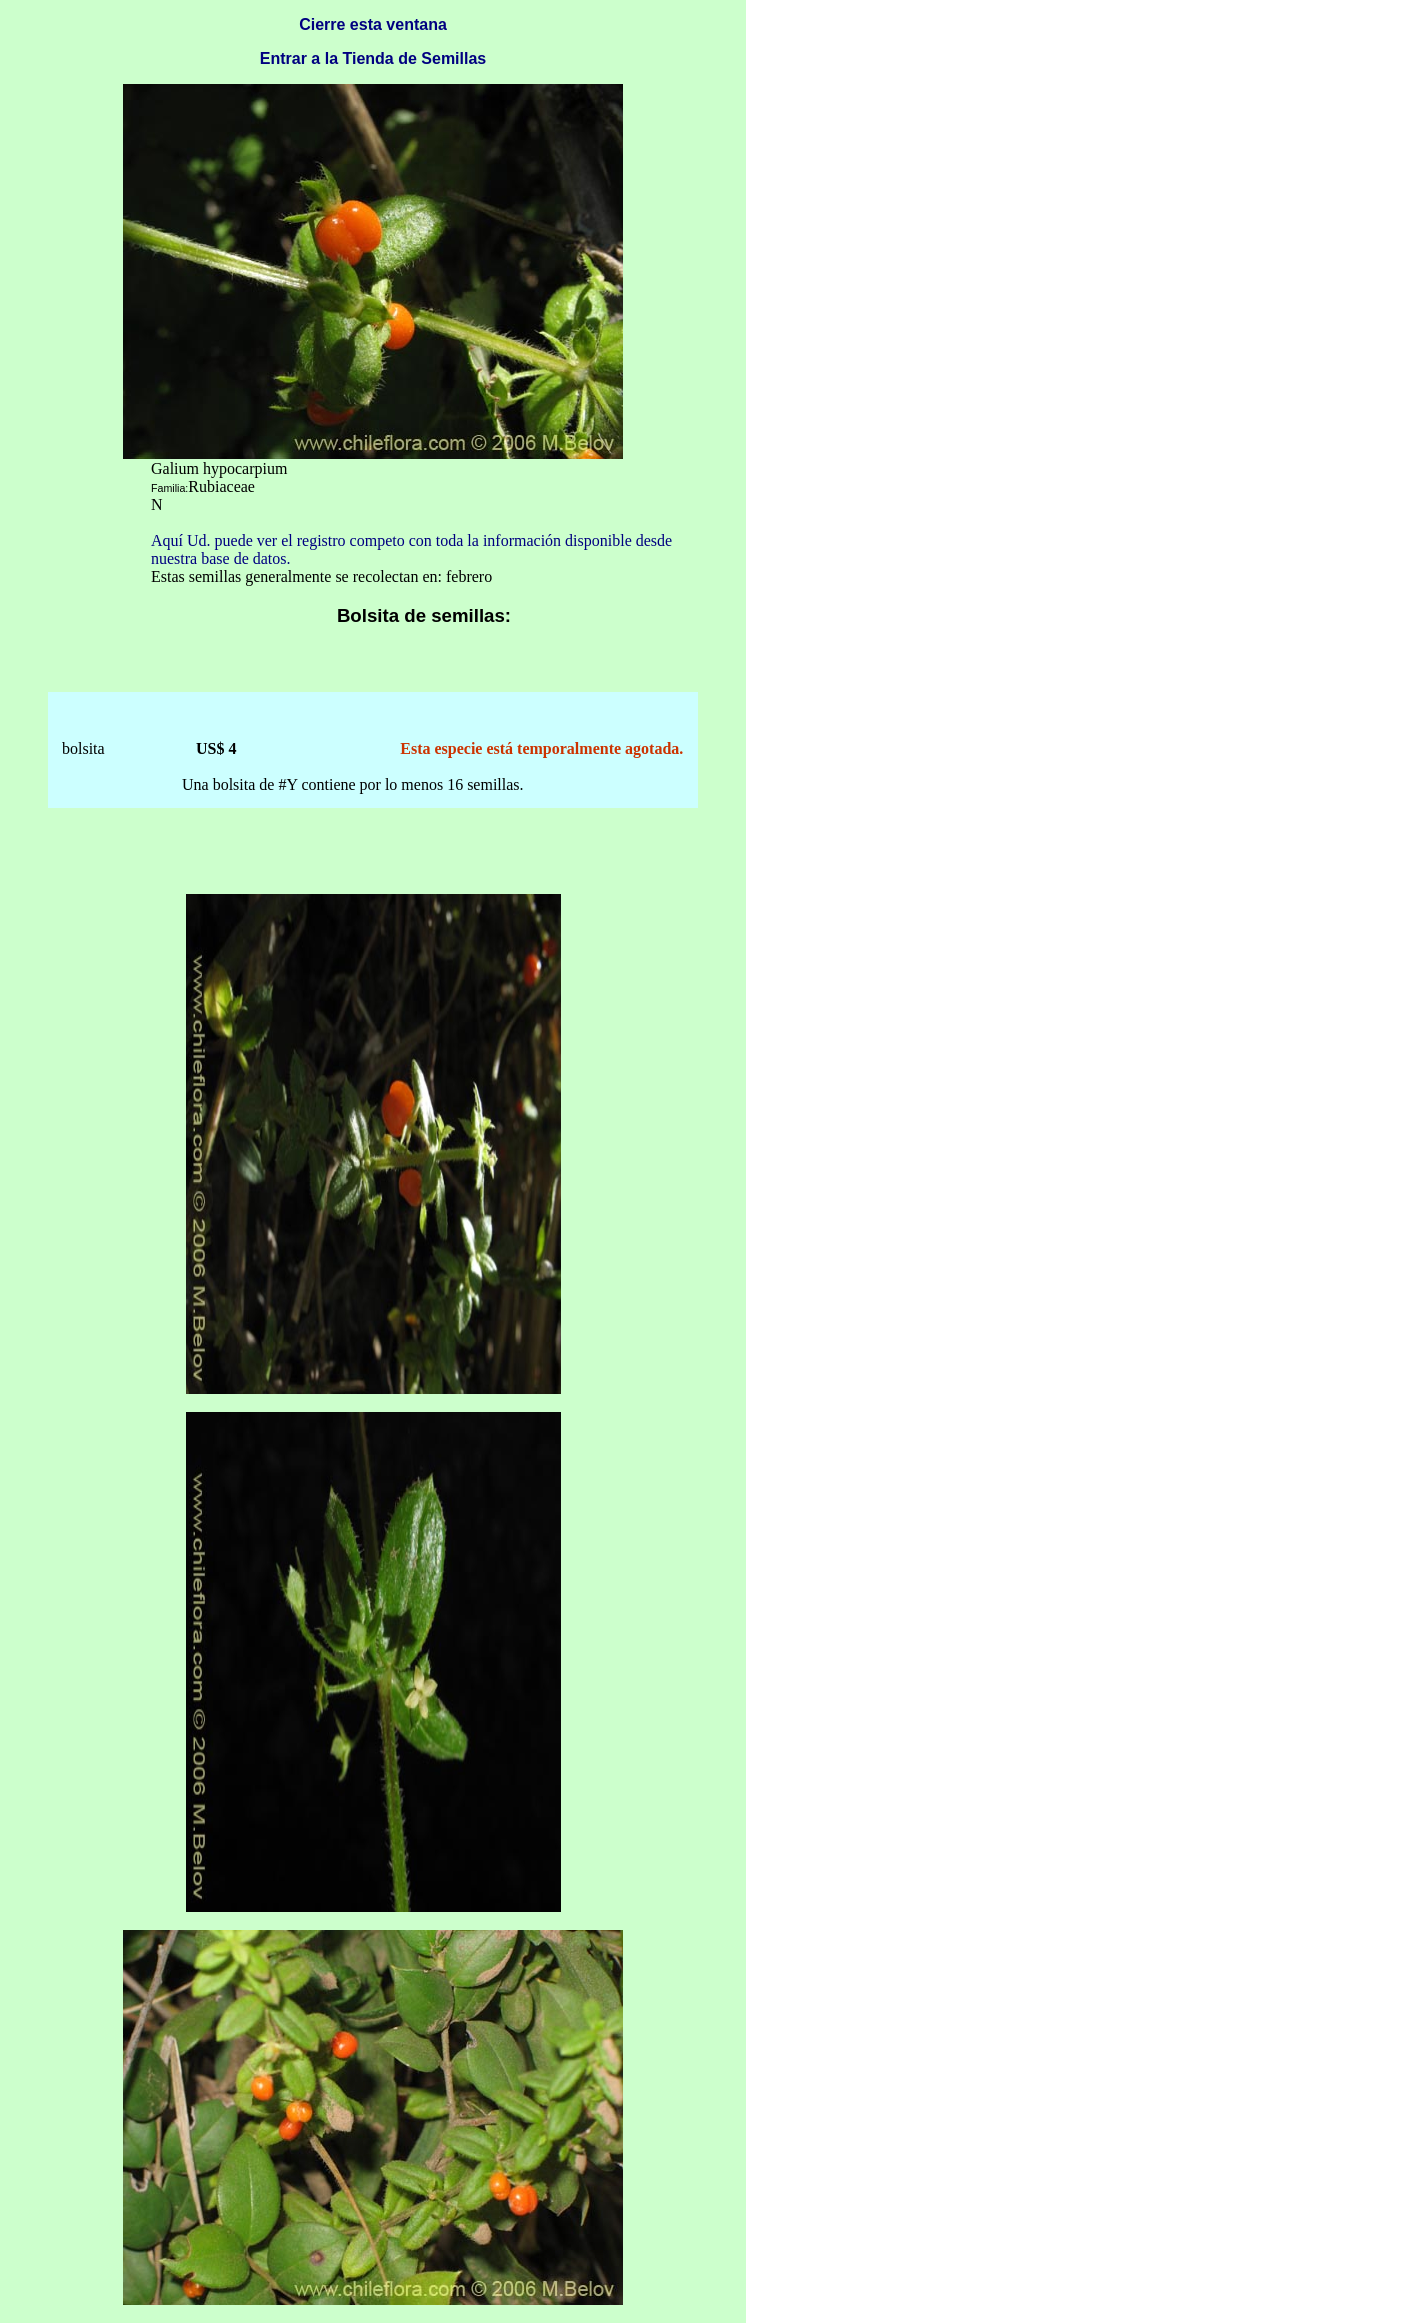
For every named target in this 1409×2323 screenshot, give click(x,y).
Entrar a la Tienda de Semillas (373, 58)
